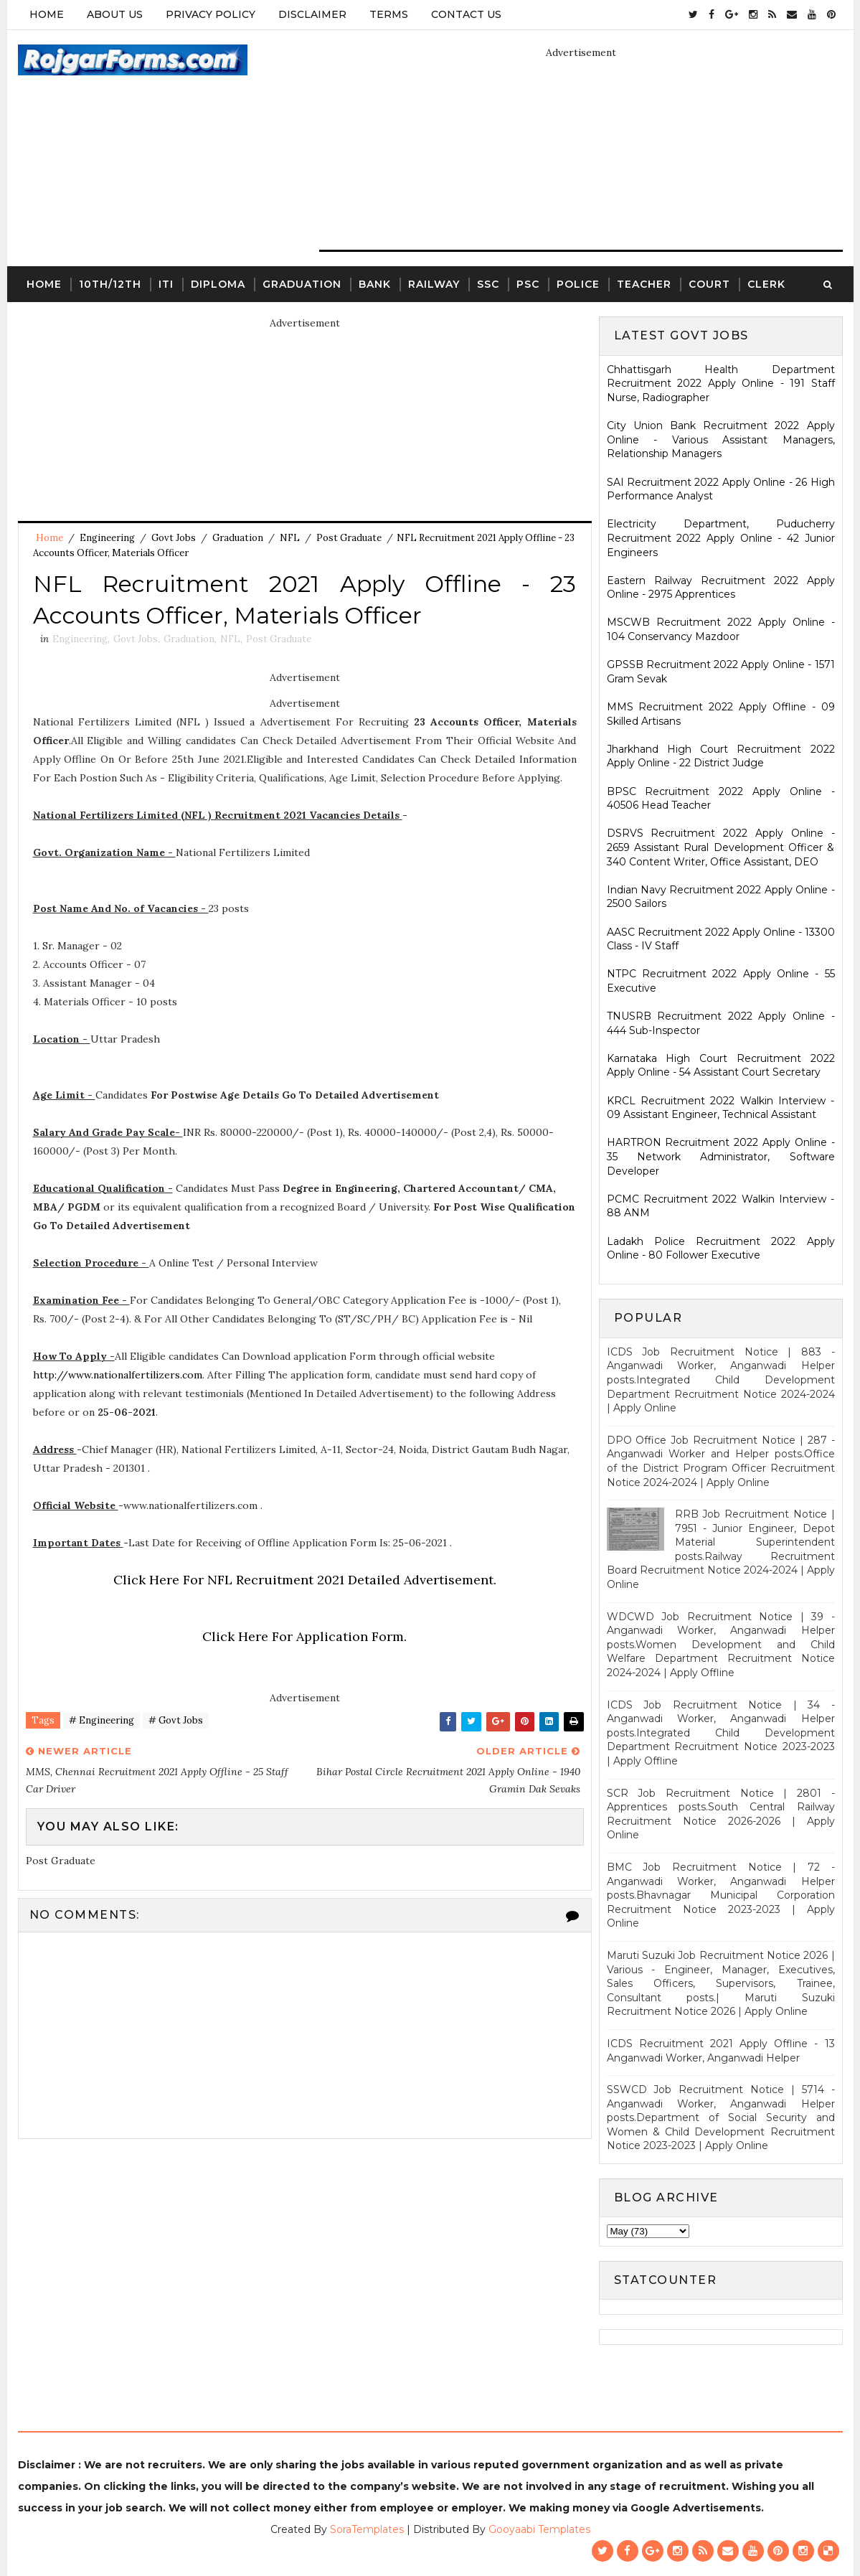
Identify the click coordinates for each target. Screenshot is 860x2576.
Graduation (302, 284)
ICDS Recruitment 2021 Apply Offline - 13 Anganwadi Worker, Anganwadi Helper (721, 2050)
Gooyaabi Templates (539, 2529)
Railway (434, 284)
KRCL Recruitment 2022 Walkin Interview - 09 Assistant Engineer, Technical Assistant (721, 1108)
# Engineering (101, 1720)
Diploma (218, 284)
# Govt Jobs (175, 1720)
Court (709, 284)
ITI (166, 284)
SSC (488, 284)
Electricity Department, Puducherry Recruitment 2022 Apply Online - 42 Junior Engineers (721, 537)
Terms (388, 14)
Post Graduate (349, 538)
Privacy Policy (210, 14)
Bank (375, 284)
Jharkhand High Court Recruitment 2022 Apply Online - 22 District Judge (721, 756)
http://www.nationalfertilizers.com (117, 1374)
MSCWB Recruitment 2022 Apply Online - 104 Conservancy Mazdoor (721, 629)
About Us (115, 14)
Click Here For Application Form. (304, 1636)
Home (46, 14)
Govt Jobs (173, 538)
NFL (290, 538)
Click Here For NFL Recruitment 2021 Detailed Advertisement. (304, 1579)
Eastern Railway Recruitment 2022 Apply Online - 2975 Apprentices (721, 587)
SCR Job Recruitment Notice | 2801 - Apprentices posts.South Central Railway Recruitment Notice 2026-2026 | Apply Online (721, 1814)
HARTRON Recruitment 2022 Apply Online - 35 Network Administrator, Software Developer (721, 1156)
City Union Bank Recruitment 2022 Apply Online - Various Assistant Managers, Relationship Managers (721, 439)
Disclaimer (312, 14)
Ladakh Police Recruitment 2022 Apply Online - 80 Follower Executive (721, 1248)
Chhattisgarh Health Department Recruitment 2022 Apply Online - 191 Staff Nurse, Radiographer (721, 383)
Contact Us (466, 14)
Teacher (644, 284)
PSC (527, 284)
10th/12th (110, 284)
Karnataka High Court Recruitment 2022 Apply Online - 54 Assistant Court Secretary (721, 1065)
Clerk (766, 284)
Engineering (107, 538)
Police (578, 284)
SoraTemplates (367, 2529)
